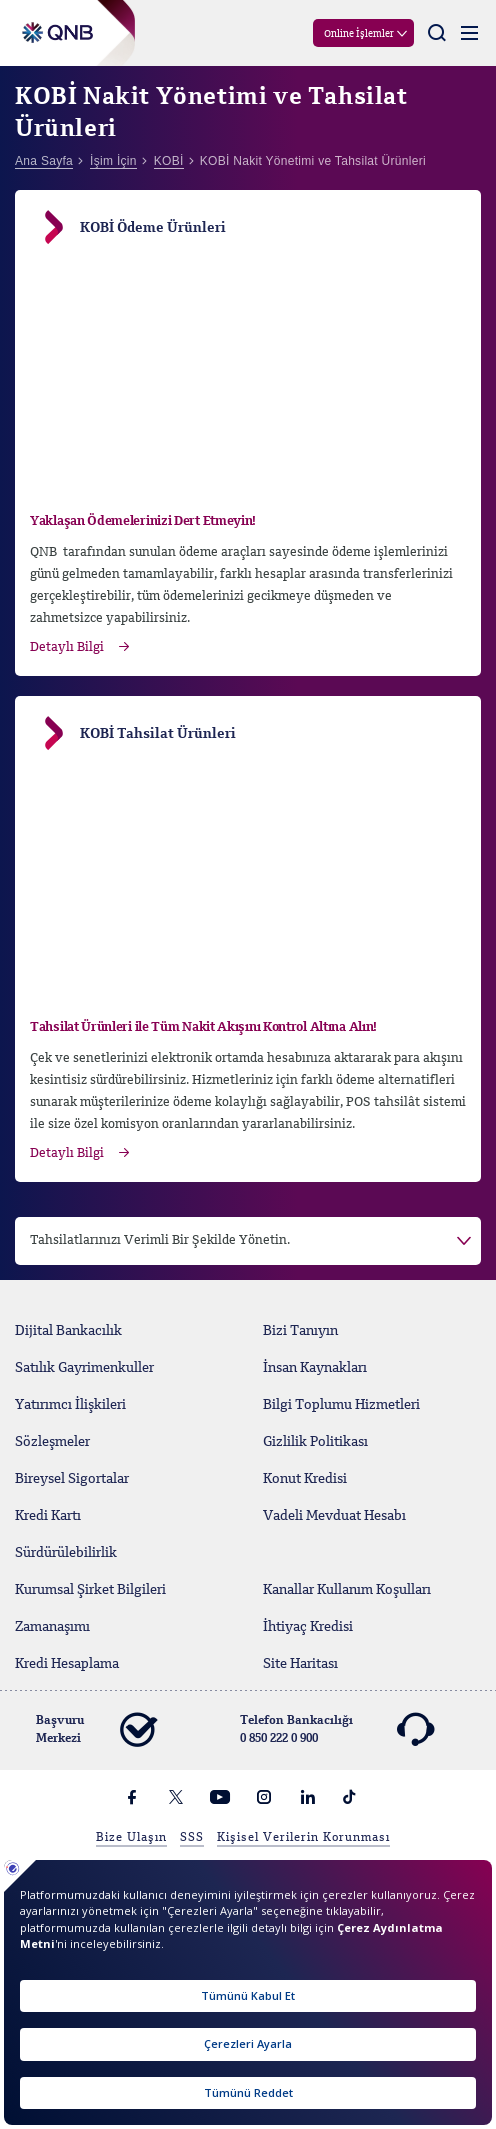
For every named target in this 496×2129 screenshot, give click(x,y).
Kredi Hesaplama (67, 1664)
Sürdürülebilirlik (66, 1553)
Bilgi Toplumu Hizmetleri (341, 1405)
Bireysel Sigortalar (72, 1479)
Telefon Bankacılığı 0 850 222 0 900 (336, 1730)
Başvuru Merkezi (96, 1730)
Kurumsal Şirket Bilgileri (90, 1590)
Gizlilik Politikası (315, 1442)
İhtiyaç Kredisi (308, 1627)
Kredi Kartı (48, 1516)
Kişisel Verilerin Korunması (303, 1838)
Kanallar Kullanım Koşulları (347, 1590)
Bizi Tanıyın (300, 1331)
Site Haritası (300, 1664)
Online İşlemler (359, 34)
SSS (192, 1838)
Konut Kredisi (305, 1479)
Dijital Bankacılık (68, 1331)
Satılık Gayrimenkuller (84, 1368)
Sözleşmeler (52, 1442)
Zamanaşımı (52, 1627)
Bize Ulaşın (131, 1838)
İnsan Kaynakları (315, 1368)
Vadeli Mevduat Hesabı (334, 1516)
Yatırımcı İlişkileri (70, 1405)
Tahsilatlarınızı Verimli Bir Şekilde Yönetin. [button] (160, 1240)
